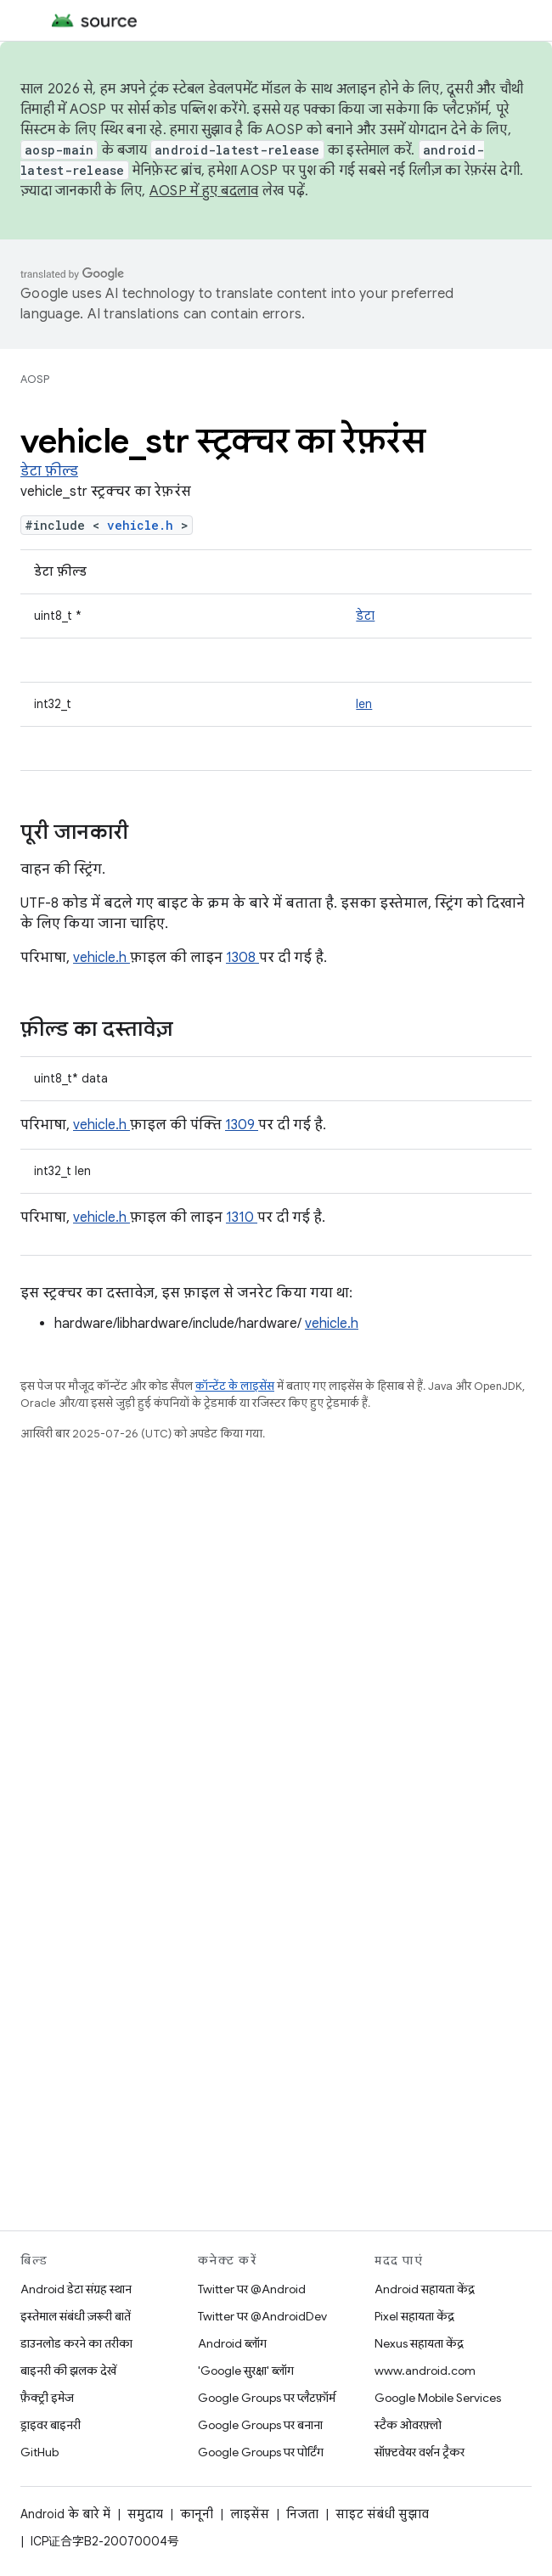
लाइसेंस (249, 2514)
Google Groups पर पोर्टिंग (261, 2452)
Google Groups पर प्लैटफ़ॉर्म (266, 2397)
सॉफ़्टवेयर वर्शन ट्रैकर (420, 2452)
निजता (302, 2514)
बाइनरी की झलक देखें (68, 2370)
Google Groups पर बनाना (260, 2425)
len (364, 703)
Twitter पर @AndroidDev (262, 2316)
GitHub (39, 2452)
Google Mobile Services (438, 2397)
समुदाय (145, 2514)
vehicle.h (144, 525)
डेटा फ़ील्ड (49, 471)
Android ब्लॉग (232, 2343)
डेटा (365, 615)
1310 (241, 1217)
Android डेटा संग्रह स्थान (76, 2289)
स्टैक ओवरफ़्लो (408, 2425)
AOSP (34, 379)
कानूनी (196, 2514)
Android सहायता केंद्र (425, 2289)
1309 (241, 1124)
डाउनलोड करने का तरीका (76, 2343)
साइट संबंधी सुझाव (382, 2514)
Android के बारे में (65, 2514)
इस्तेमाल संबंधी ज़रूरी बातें (75, 2316)
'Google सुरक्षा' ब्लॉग (246, 2370)
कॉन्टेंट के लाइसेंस (234, 1386)
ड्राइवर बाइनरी (50, 2425)
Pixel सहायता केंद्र (414, 2316)
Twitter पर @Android (252, 2289)
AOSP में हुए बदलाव (204, 191)
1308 (242, 957)
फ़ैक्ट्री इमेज (47, 2397)
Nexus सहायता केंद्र (419, 2343)
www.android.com (425, 2370)
